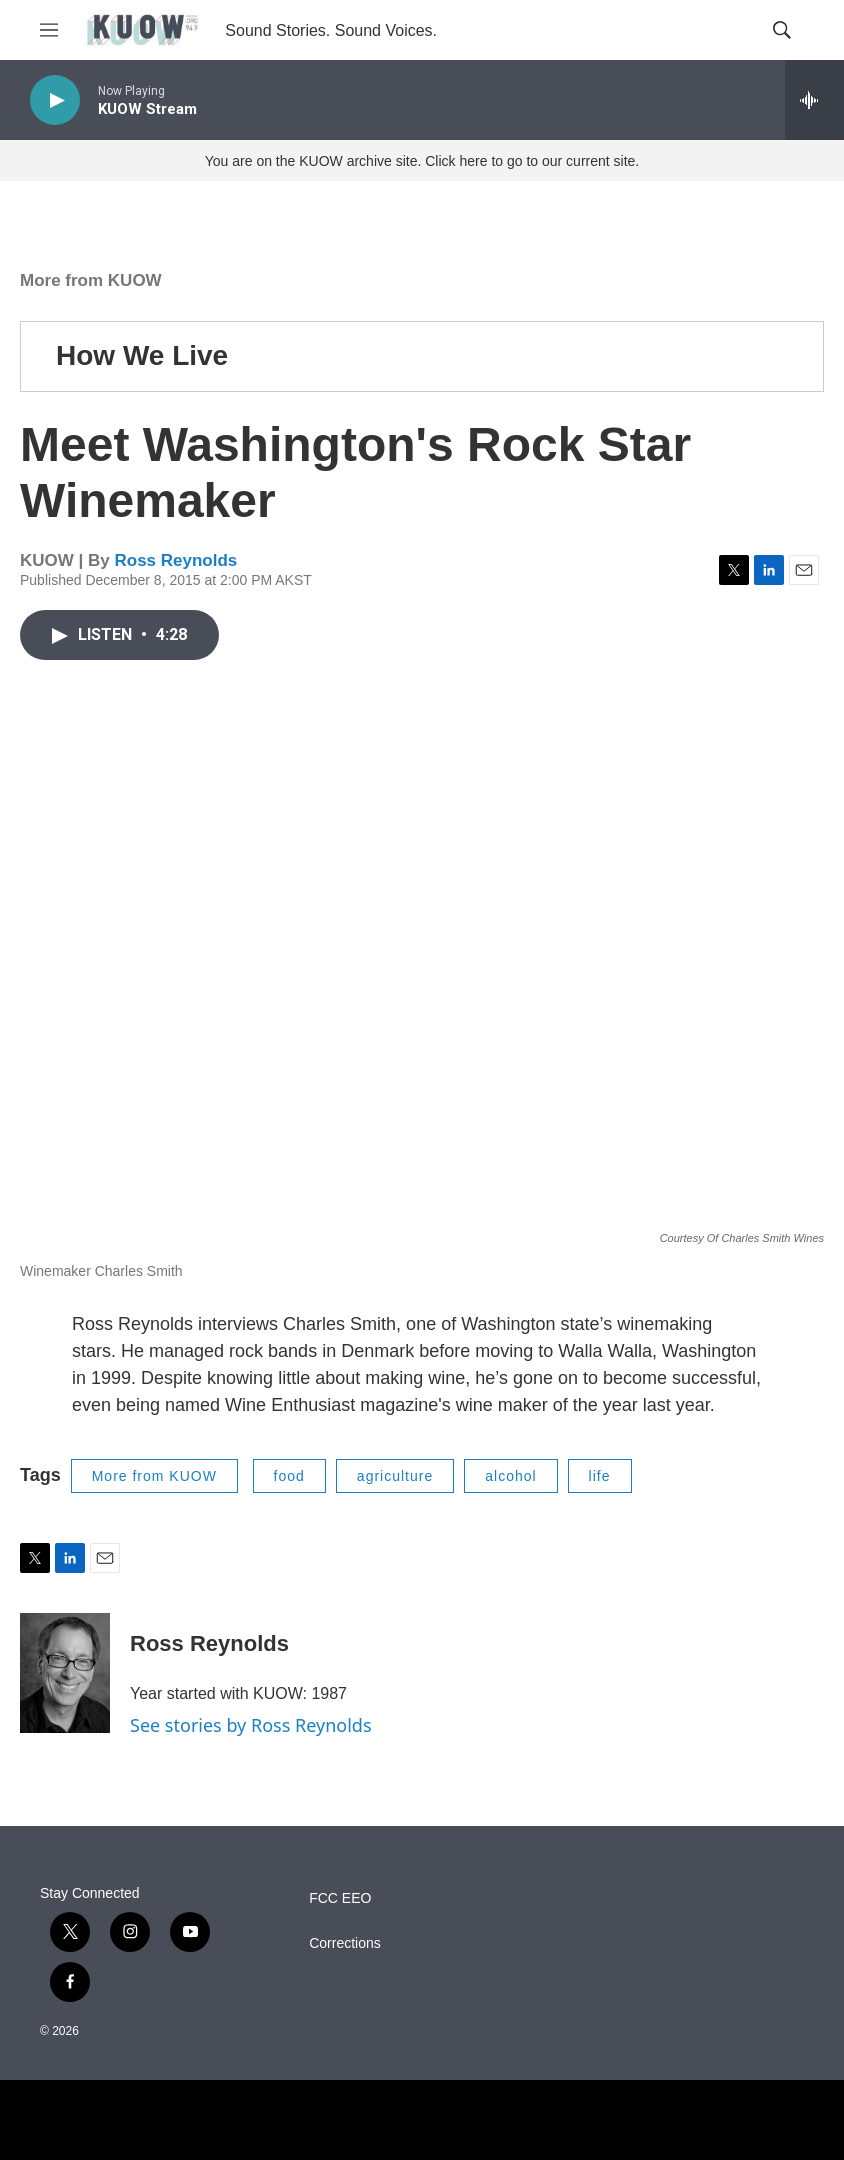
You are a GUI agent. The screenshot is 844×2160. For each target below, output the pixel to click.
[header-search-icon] (782, 30)
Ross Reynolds (175, 560)
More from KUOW (91, 280)
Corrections (345, 1943)
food (289, 1476)
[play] (55, 100)
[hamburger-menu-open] (49, 30)
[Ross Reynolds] (65, 1673)
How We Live (142, 355)
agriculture (395, 1476)
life (600, 1476)
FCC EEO (340, 1898)
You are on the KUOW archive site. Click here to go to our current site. (422, 161)
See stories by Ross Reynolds (251, 1725)
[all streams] (814, 100)
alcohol (510, 1476)
